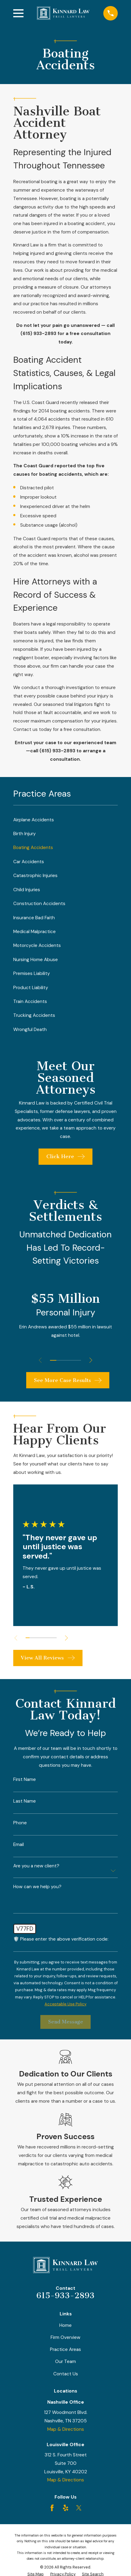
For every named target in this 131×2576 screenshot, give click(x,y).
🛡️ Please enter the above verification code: (60, 1939)
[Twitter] (79, 2508)
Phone (20, 1823)
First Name (24, 1779)
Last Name (24, 1801)
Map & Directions (65, 2429)
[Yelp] (65, 2508)
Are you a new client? (36, 1866)
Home (65, 2325)
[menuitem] (65, 820)
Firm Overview (65, 2337)
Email (18, 1844)
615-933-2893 (65, 2295)
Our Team (65, 2361)
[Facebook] (52, 2508)
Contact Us (65, 2374)
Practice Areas (65, 2349)
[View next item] (90, 1360)
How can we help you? (37, 1887)
